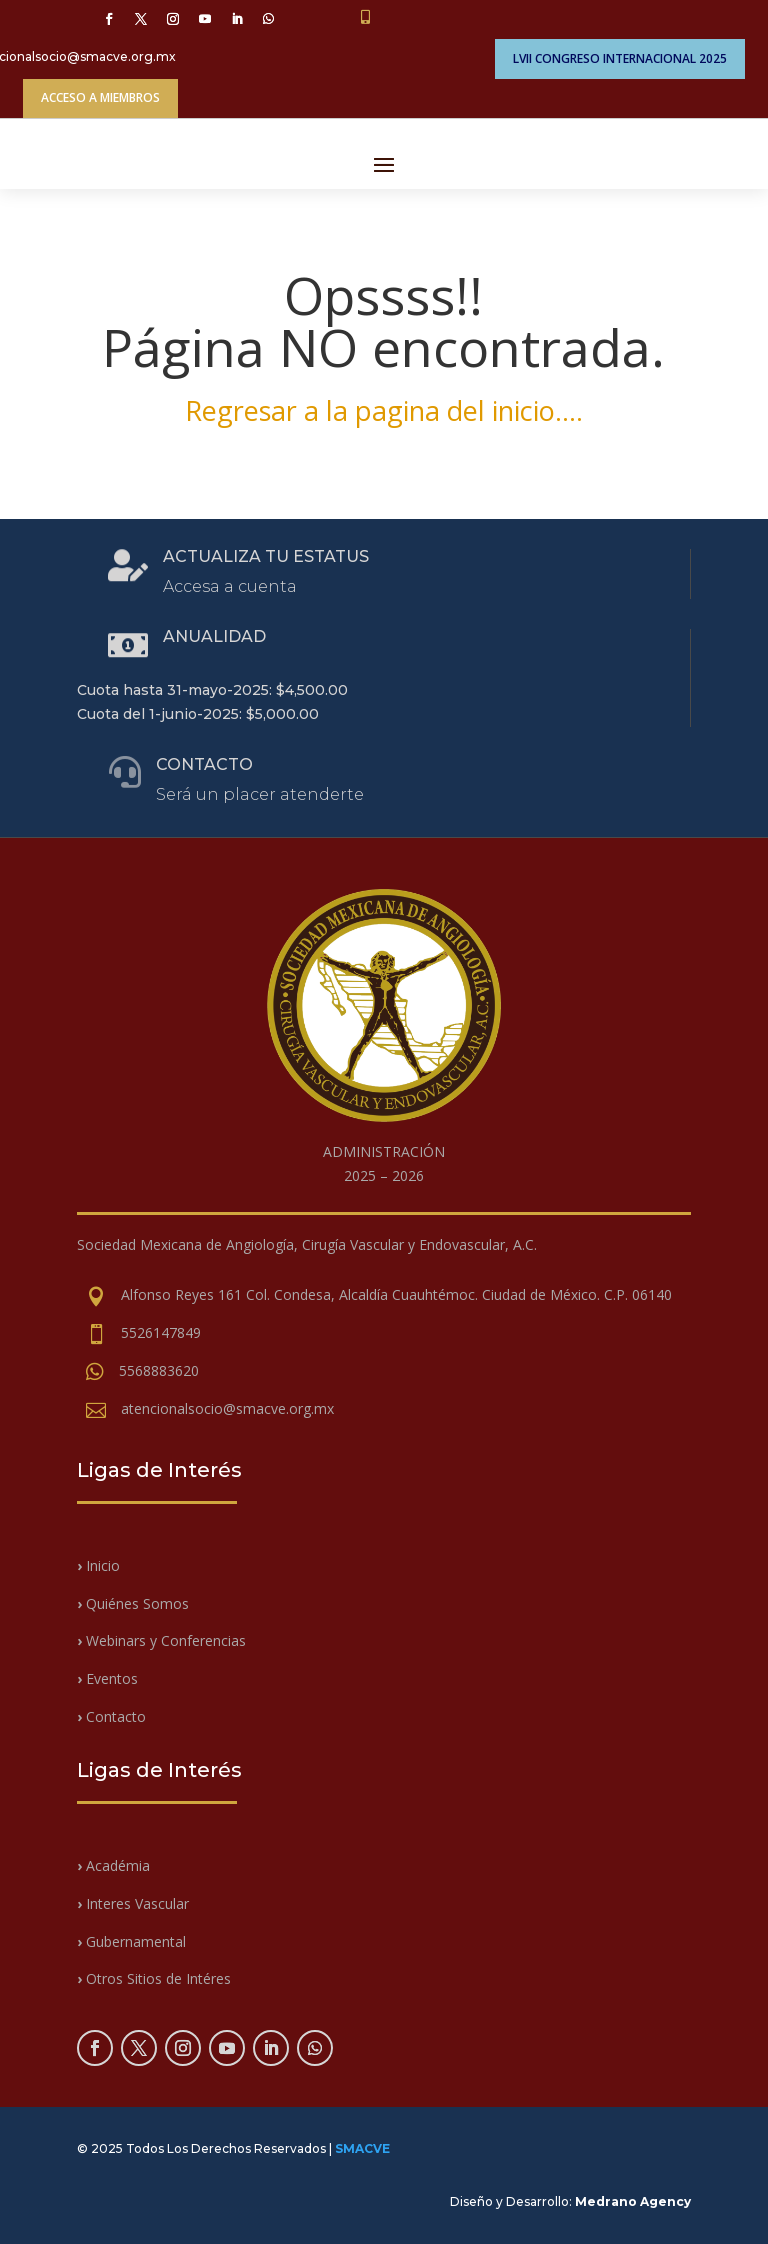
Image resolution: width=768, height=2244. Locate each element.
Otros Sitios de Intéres (154, 1978)
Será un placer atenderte (260, 794)
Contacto (111, 1716)
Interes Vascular (133, 1903)
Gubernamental (131, 1941)
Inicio (101, 1565)
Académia (118, 1865)
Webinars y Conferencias (161, 1640)
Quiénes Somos (133, 1603)
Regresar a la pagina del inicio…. (384, 410)
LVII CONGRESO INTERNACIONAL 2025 (620, 58)
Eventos (107, 1678)
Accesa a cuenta (230, 586)
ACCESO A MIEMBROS (100, 97)
